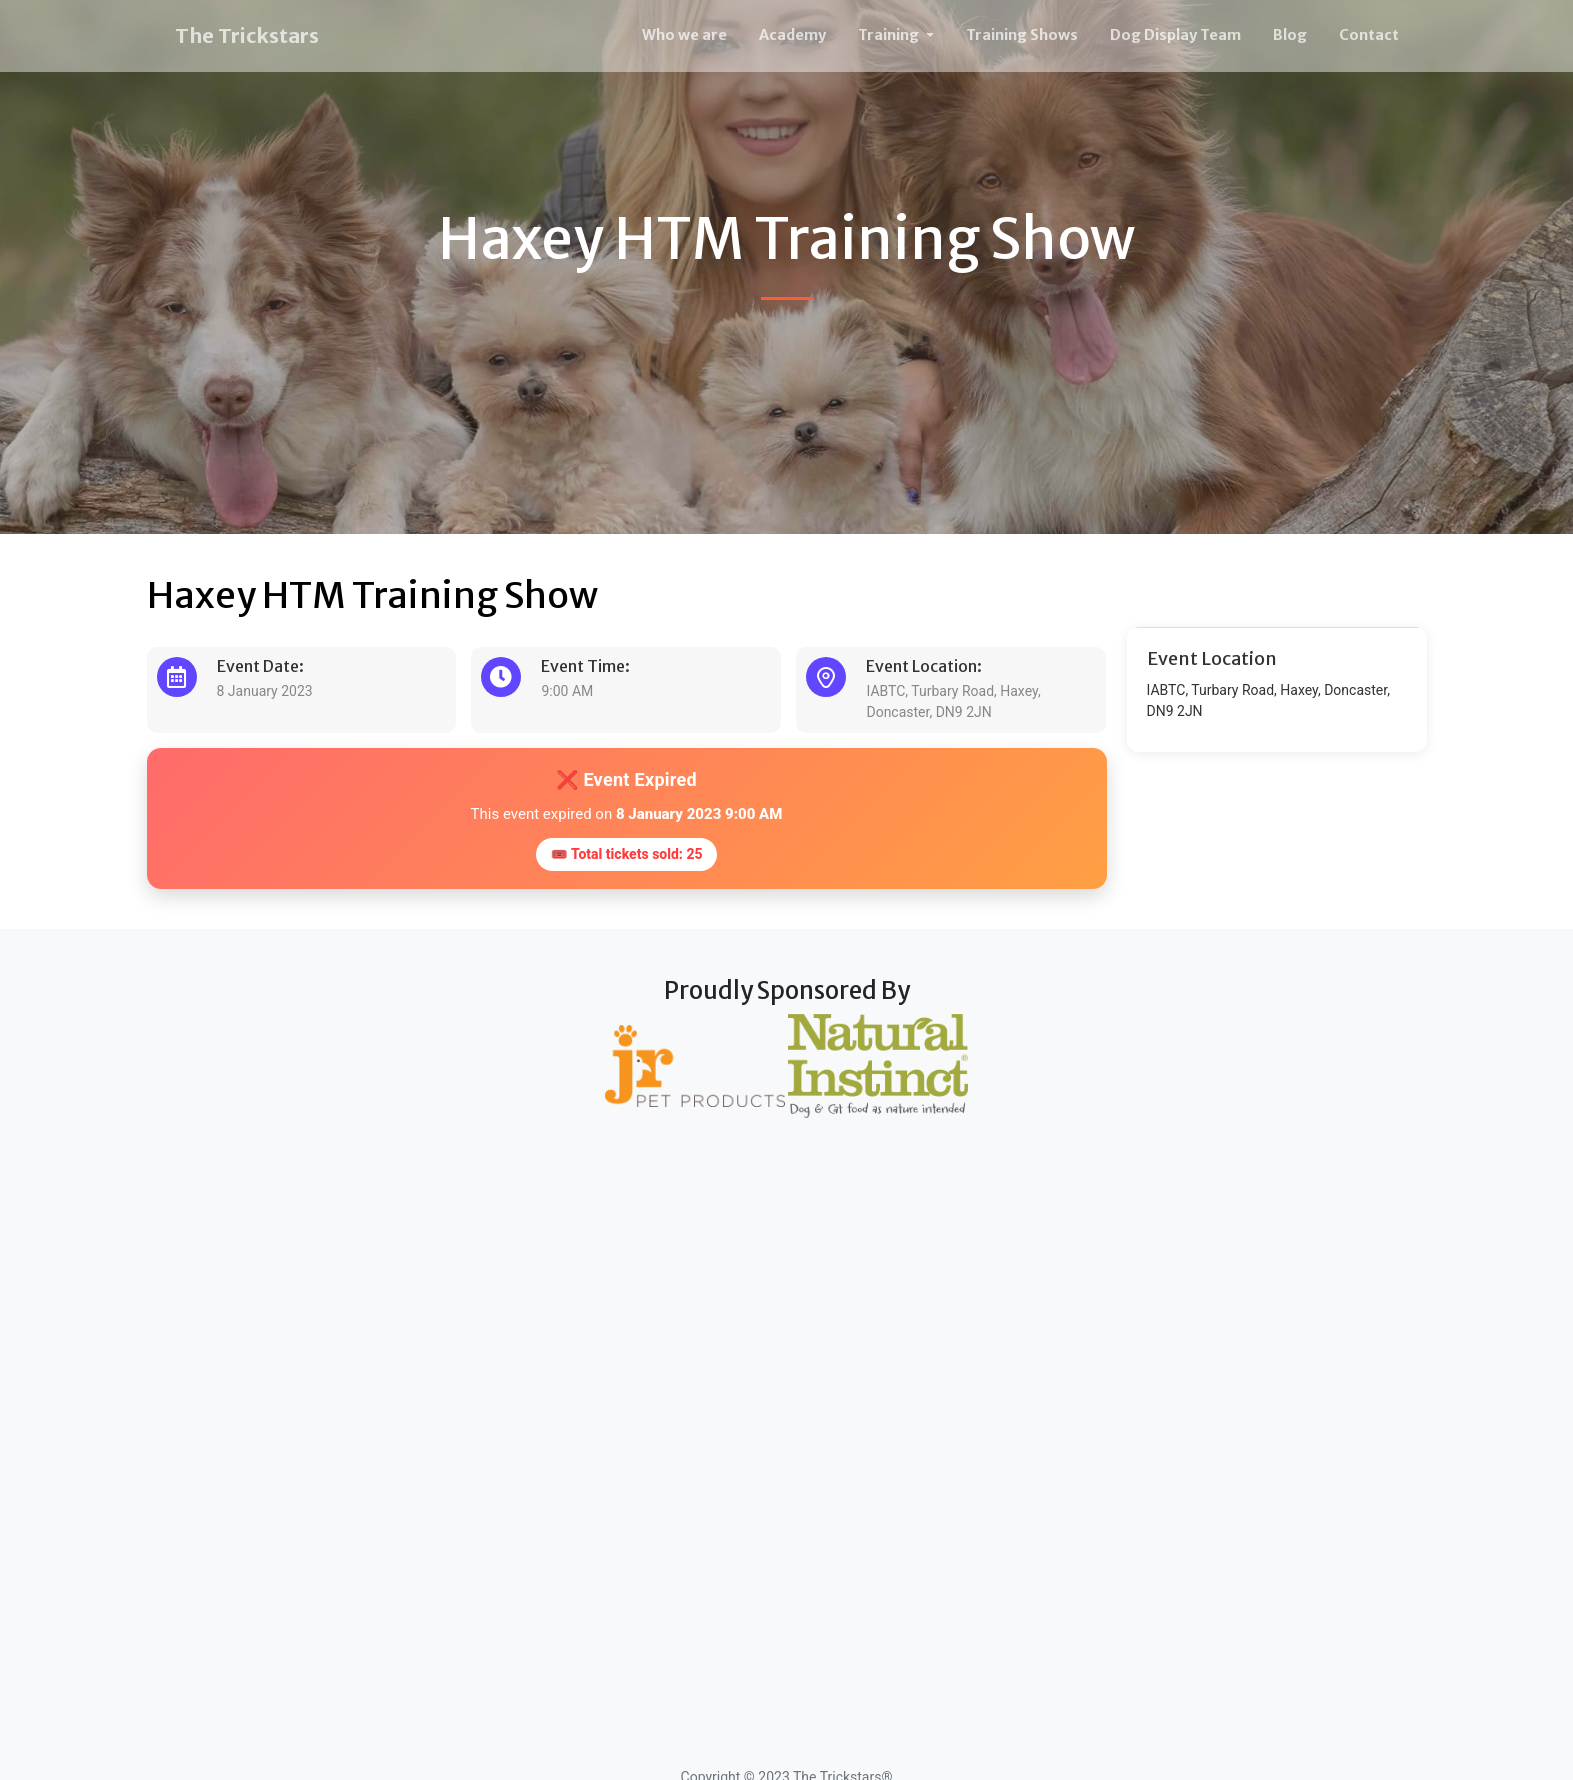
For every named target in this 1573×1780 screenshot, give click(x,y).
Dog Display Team (1175, 35)
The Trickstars (247, 35)
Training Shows (1022, 35)
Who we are (684, 35)
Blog (1290, 35)
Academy (792, 35)
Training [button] (890, 35)
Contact (1369, 35)
